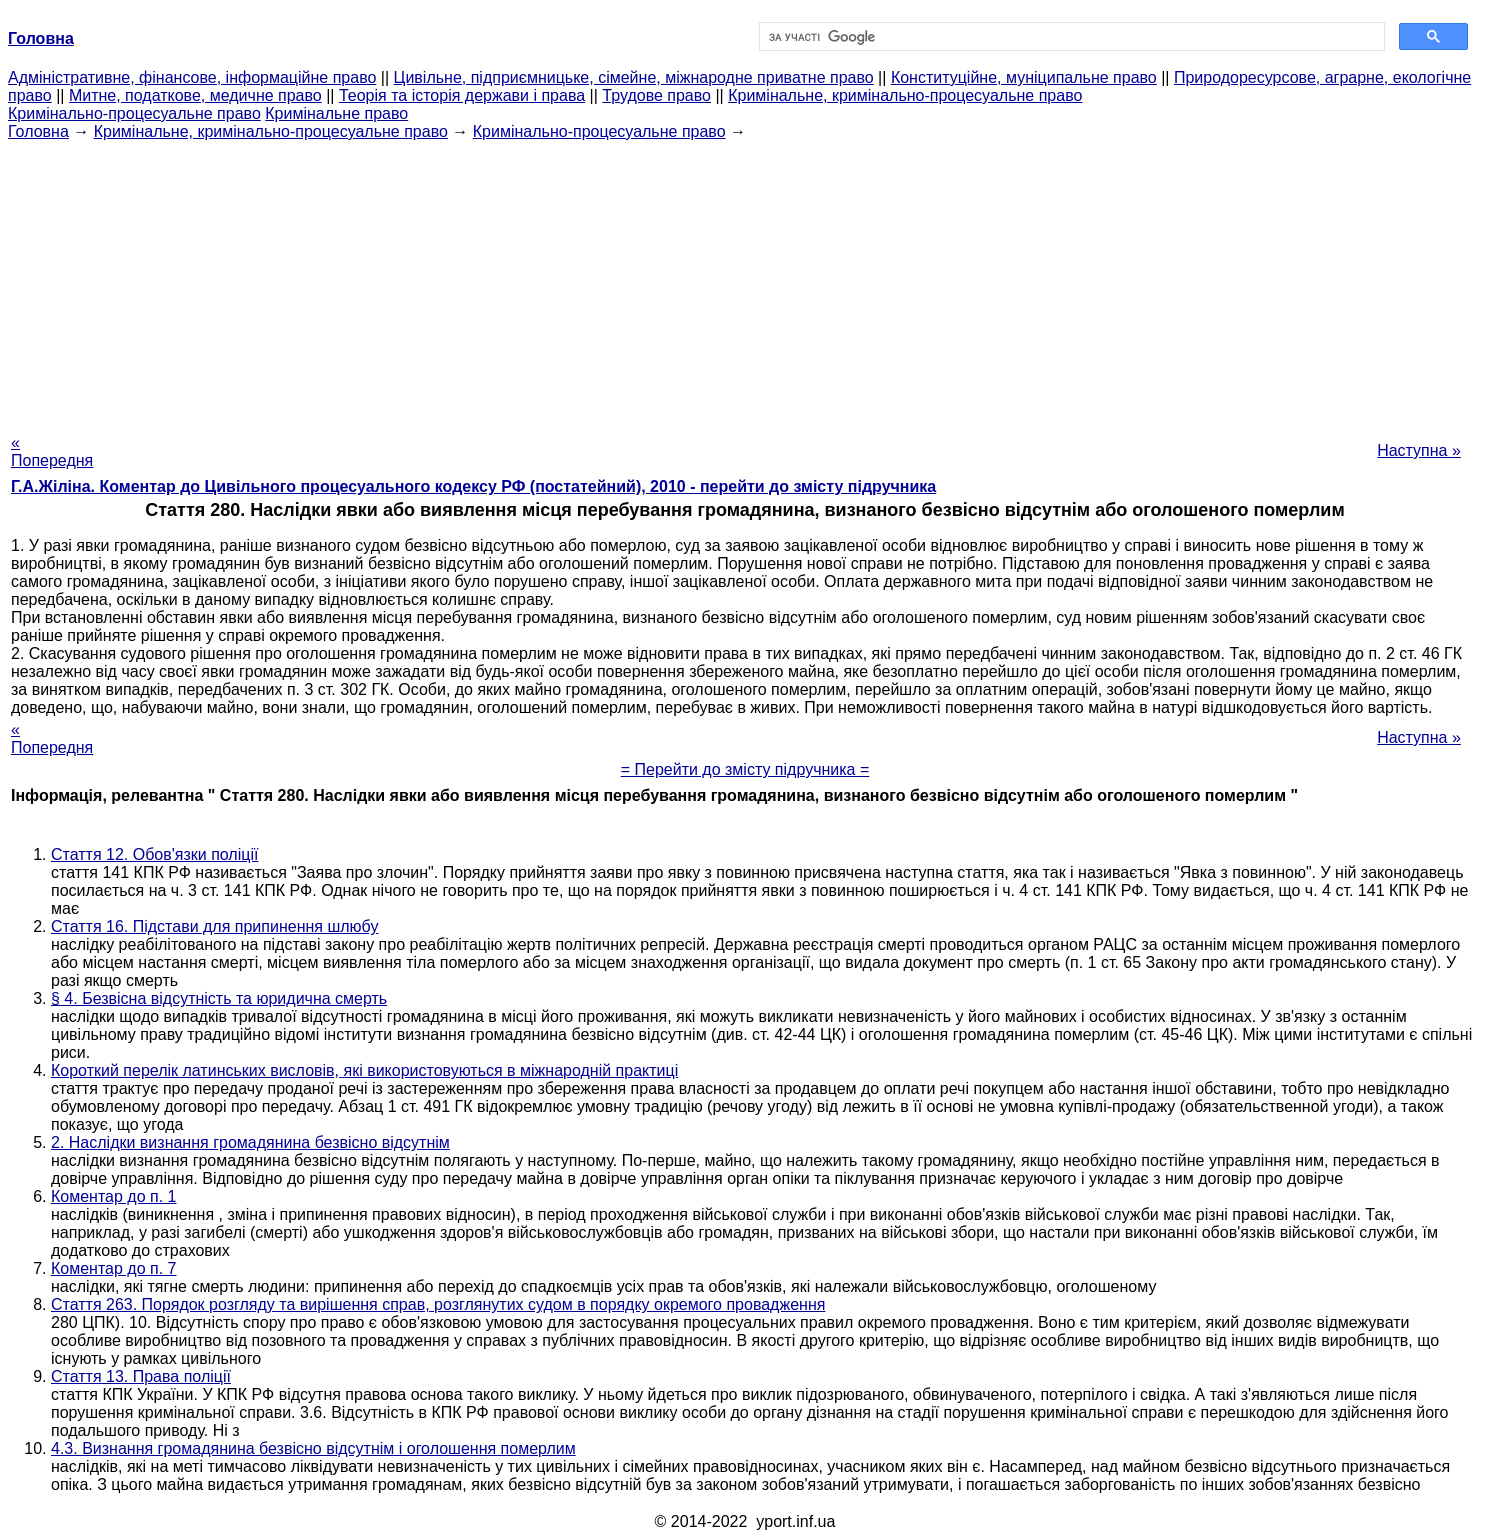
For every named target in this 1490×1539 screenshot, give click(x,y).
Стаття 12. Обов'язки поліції (154, 854)
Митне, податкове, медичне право (195, 95)
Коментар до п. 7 (113, 1268)
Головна (38, 131)
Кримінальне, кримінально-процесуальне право (905, 95)
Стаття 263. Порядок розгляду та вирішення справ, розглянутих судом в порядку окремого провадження (438, 1304)
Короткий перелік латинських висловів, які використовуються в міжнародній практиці (364, 1070)
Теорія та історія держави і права (462, 95)
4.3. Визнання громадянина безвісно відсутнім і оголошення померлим (313, 1448)
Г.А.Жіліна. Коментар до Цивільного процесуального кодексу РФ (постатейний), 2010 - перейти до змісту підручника (473, 486)
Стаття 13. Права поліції (141, 1376)
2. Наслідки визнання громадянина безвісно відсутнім (250, 1142)
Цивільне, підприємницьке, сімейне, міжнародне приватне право (634, 77)
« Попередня (52, 451)
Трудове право (656, 95)
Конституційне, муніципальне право (1024, 77)
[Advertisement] (745, 281)
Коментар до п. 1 (113, 1196)
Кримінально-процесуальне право (134, 113)
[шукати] (1070, 37)
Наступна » (1419, 450)
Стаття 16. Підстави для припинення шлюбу (214, 926)
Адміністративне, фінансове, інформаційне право (192, 77)
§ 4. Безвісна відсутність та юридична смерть (219, 998)
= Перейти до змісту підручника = (745, 769)
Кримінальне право (336, 113)
